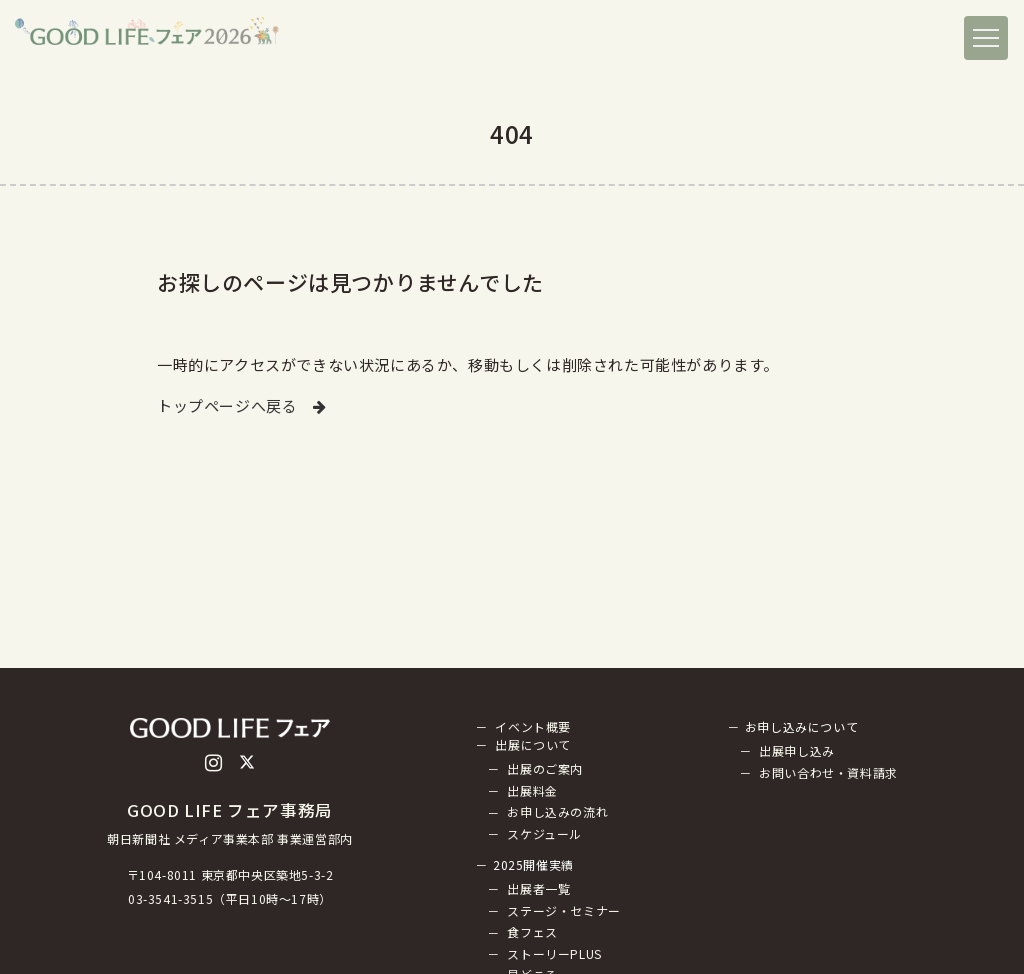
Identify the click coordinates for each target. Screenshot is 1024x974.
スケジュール (544, 833)
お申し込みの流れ (557, 812)
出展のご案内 (545, 768)
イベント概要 (533, 726)
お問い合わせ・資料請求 (828, 772)
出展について (533, 744)
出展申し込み (797, 750)
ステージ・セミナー (563, 910)
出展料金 (532, 790)
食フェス (532, 932)
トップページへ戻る (242, 405)
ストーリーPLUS (554, 953)
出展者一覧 (538, 888)
